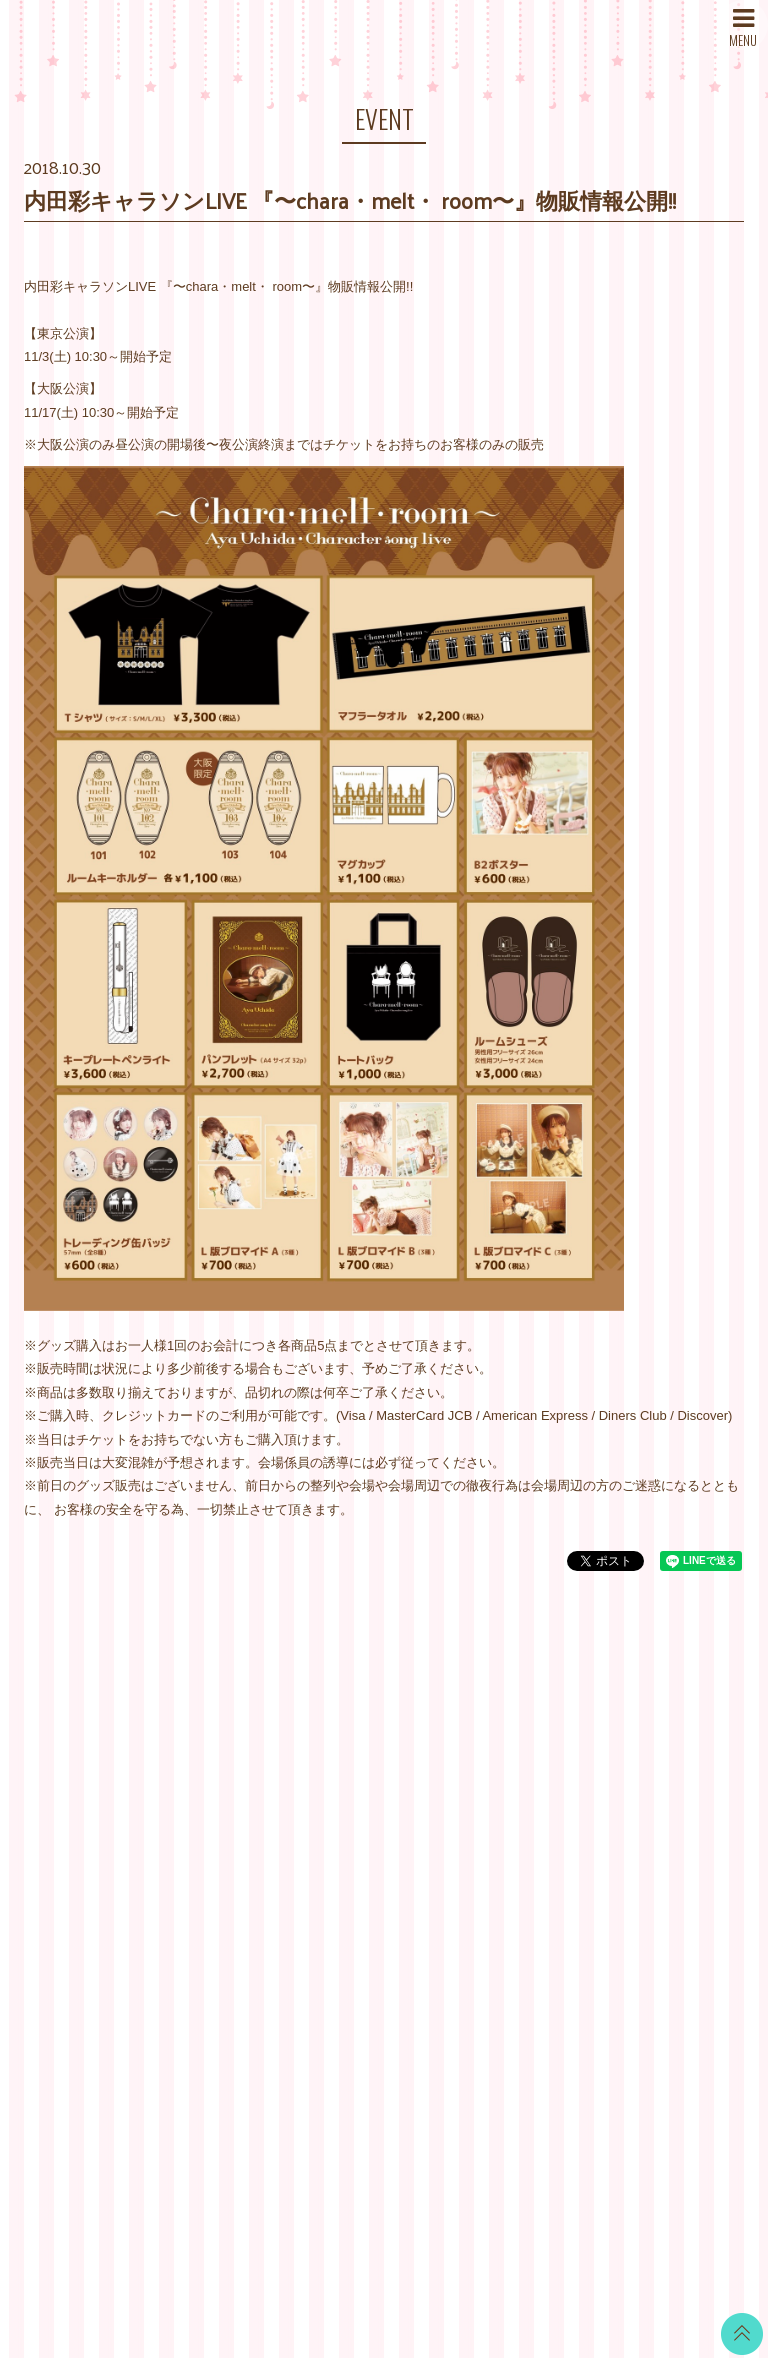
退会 (465, 1962)
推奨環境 (478, 1912)
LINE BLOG (670, 1762)
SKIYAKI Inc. (529, 2247)
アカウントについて (510, 1787)
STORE (230, 1887)
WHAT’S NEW (249, 1737)
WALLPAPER (369, 1751)
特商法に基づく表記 (510, 1837)
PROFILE (236, 1837)
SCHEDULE (243, 1787)
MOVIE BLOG (371, 1851)
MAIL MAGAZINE (258, 1862)
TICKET (353, 1901)
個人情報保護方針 (504, 1862)
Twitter (655, 1737)
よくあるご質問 (497, 1937)
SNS (221, 1912)
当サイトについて (504, 1737)
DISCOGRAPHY (256, 1812)
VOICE (350, 1876)
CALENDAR (365, 1776)
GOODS (354, 1926)
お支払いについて (504, 1762)
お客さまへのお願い (510, 1887)
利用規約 (478, 1812)
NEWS (227, 1762)
